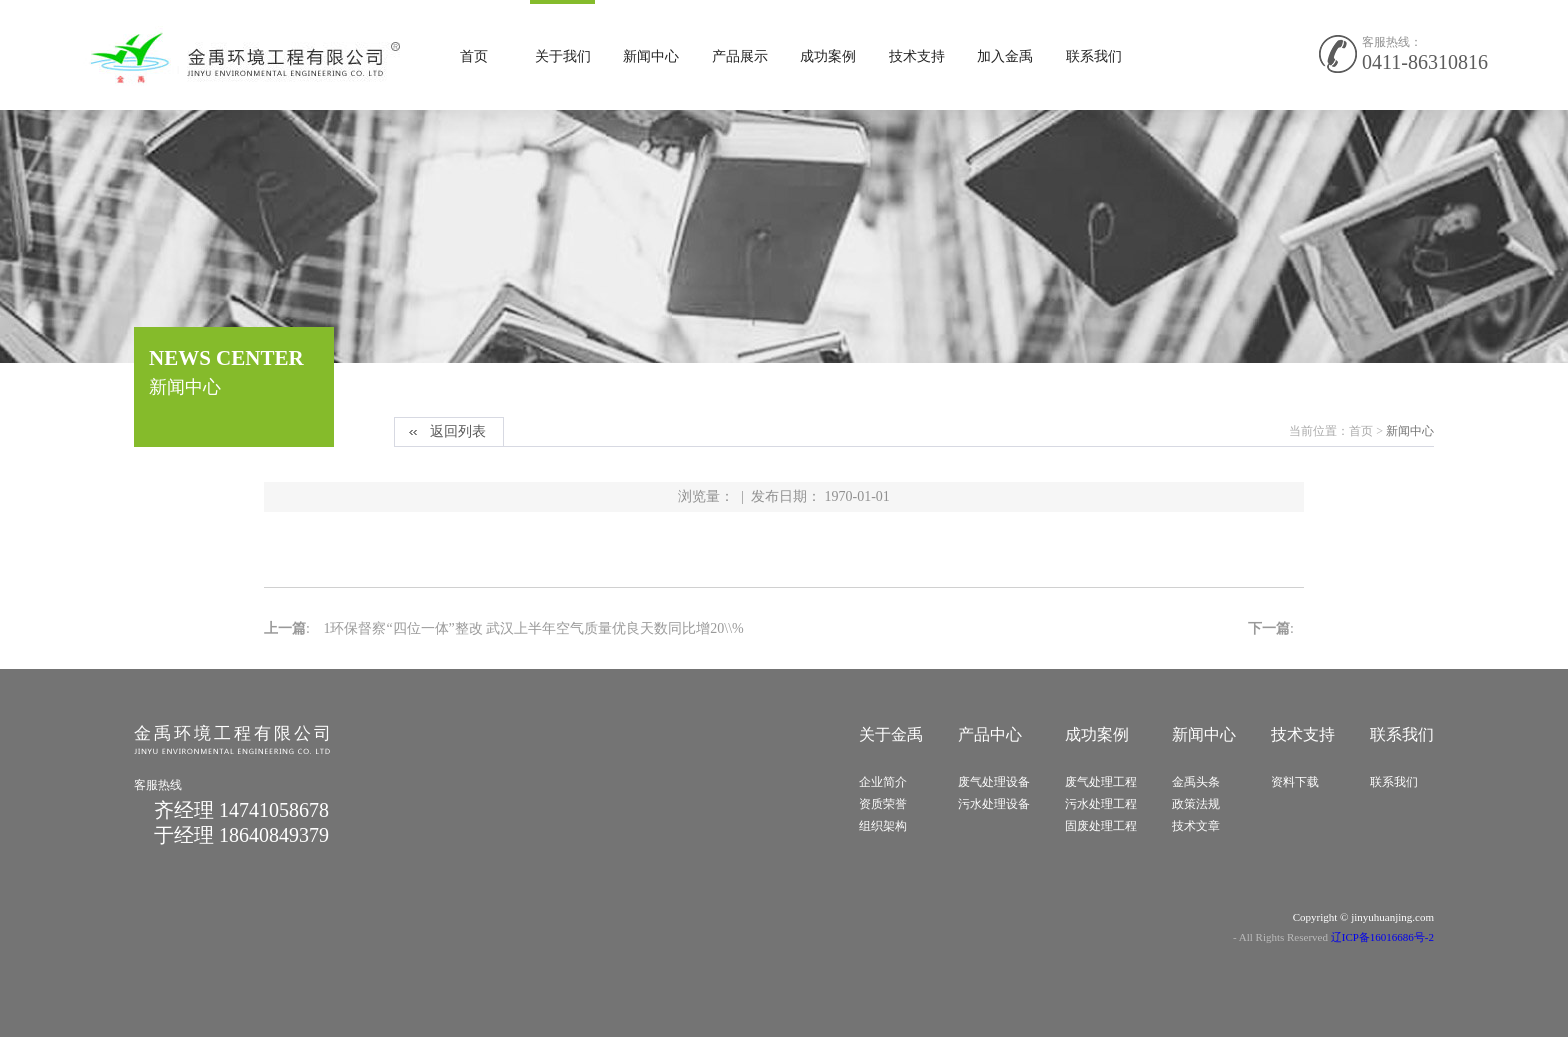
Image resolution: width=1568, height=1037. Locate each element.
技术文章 (1196, 826)
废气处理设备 (994, 782)
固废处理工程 (1101, 826)
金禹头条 (1196, 782)
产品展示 (740, 56)
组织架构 (883, 826)
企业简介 (883, 782)
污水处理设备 (994, 804)
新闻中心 (651, 56)
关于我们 (563, 56)
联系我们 (1094, 56)
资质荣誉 (883, 804)
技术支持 (917, 56)
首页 (474, 56)
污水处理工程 (1101, 804)
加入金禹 (1005, 56)
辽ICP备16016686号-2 (1382, 937)
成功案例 (828, 56)
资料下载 (1295, 782)
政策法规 (1196, 804)
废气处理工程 (1101, 782)
